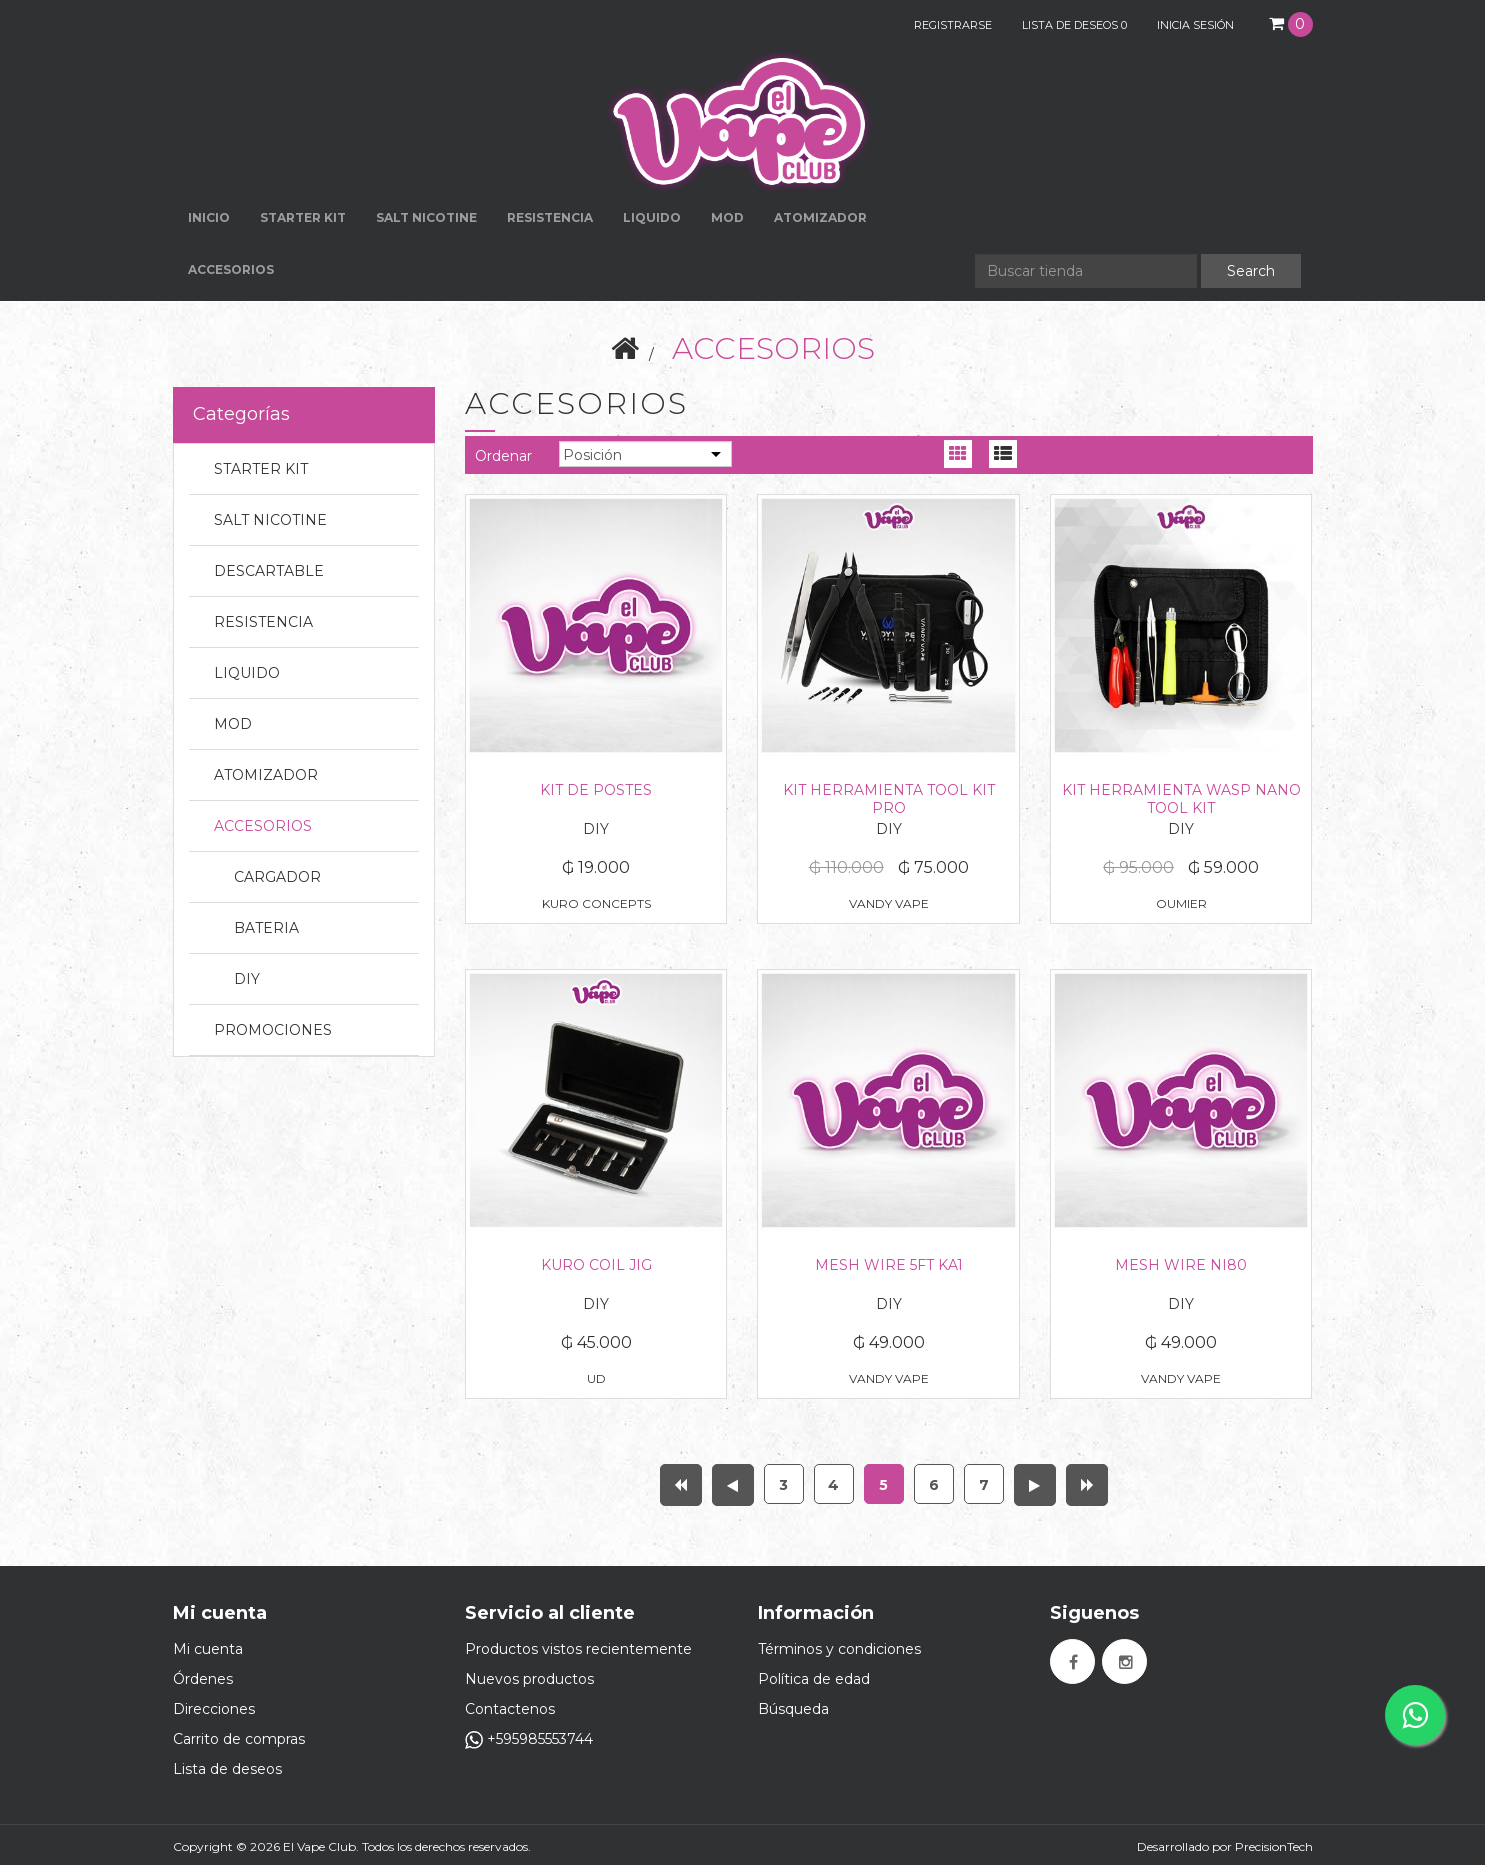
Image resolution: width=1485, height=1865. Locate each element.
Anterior (733, 1485)
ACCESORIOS (263, 826)
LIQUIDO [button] (652, 217)
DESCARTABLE (269, 571)
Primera (681, 1485)
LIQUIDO (247, 673)
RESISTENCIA (550, 217)
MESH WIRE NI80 (1181, 1265)
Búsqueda (793, 1709)
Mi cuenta (208, 1649)
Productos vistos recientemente (578, 1649)
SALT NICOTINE (270, 520)
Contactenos (510, 1709)
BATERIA (266, 928)
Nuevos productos (529, 1679)
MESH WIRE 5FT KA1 (889, 1265)
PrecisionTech (1274, 1846)
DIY (247, 979)
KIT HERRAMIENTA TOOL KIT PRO (889, 799)
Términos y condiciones (839, 1649)
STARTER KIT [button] (303, 217)
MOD (727, 217)
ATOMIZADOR (266, 775)
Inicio (209, 217)
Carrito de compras (239, 1739)
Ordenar (503, 456)
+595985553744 (529, 1739)
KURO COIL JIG (596, 1265)
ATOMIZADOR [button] (820, 217)
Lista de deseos (227, 1769)
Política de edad (814, 1679)
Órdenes (203, 1679)
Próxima (1035, 1485)
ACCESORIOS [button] (231, 269)
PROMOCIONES (273, 1030)
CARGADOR (277, 877)
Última (1087, 1485)
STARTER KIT (261, 469)
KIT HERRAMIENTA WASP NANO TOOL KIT (1181, 799)
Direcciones (214, 1709)
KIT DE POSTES (596, 790)
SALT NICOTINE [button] (426, 217)
